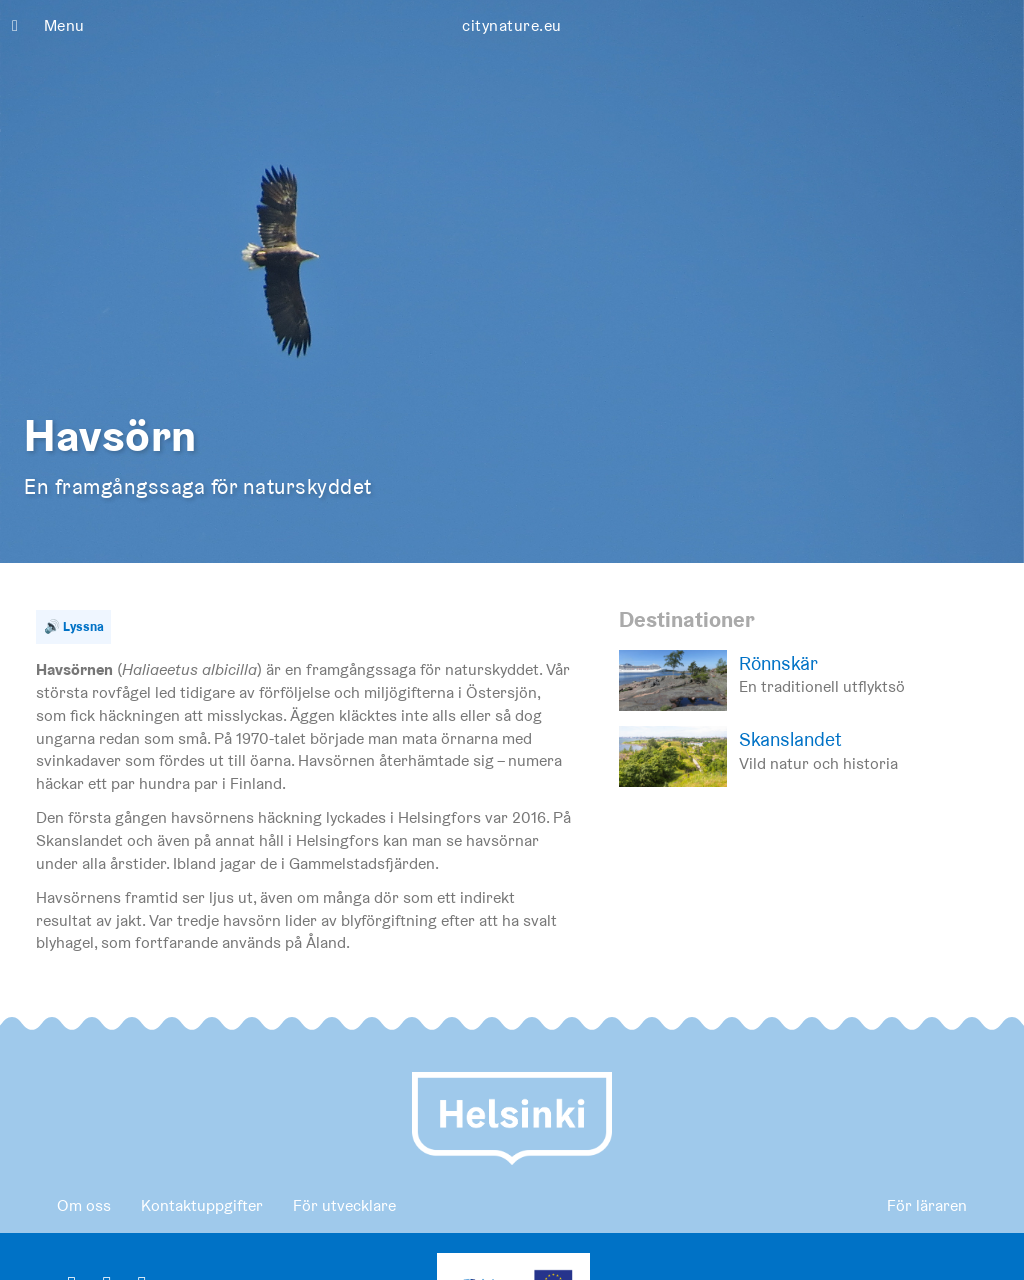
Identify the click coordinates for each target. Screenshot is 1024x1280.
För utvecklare (344, 1205)
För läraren (927, 1205)
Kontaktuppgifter (202, 1205)
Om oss (84, 1205)
